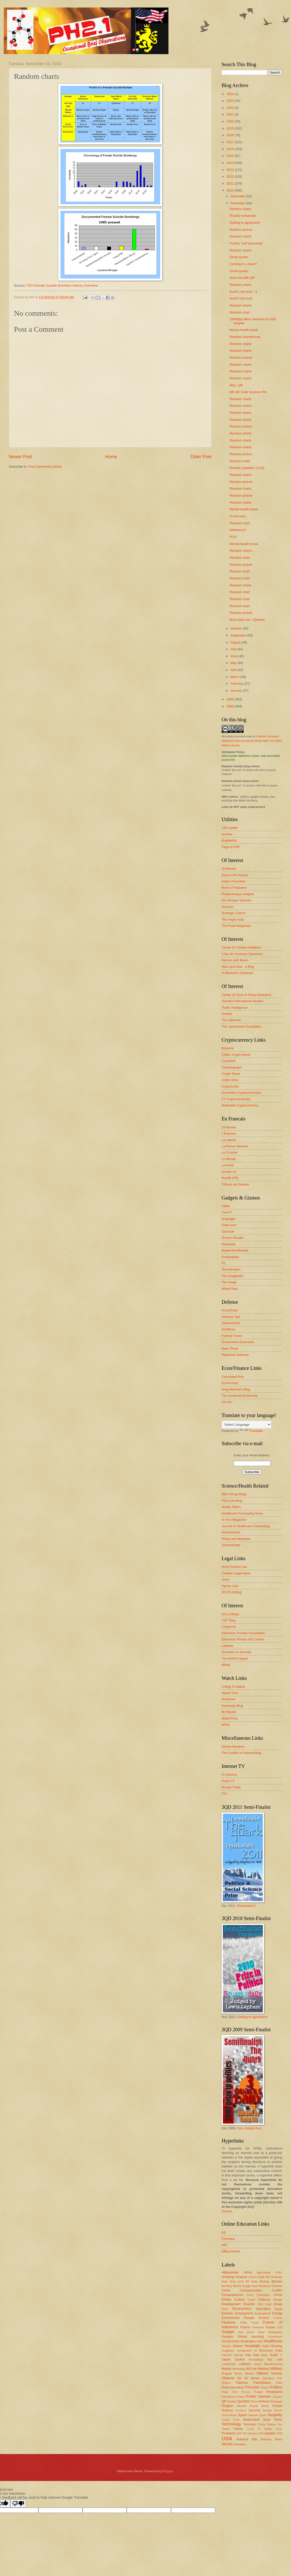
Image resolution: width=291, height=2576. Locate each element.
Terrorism (250, 2424)
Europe (249, 2318)
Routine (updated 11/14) (247, 468)
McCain (251, 2368)
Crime (278, 2295)
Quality (231, 2401)
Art (268, 2277)
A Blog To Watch (233, 1687)
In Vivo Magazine (234, 1519)
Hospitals (252, 2346)
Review (242, 2405)
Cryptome (229, 1626)
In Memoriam (263, 2350)
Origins (226, 2382)
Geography (275, 2332)
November (238, 203)
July (233, 649)
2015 (231, 156)
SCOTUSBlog (231, 1592)
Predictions (274, 2392)
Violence (242, 2439)
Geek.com (229, 1225)
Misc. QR (236, 385)
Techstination (231, 1269)
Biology (265, 2281)
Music (238, 2373)
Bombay (227, 2285)
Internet (238, 2355)
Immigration (244, 2350)
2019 (231, 128)
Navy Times (230, 1348)
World (227, 2444)
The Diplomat (231, 1020)
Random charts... (242, 550)
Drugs (278, 2304)
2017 (231, 142)
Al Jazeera (229, 1774)
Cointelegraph (232, 1067)
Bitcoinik (228, 1048)
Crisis (226, 2299)
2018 (231, 135)
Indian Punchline (233, 881)
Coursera (228, 2239)
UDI (238, 2433)
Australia (276, 2276)
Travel (226, 2428)
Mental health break (244, 330)
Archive (227, 834)
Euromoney (230, 1383)
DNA (260, 2304)
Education (263, 2309)
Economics (242, 2308)
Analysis (241, 2277)
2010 (231, 190)
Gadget (228, 2332)
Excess (264, 2318)
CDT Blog (229, 1620)
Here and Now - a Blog (238, 966)
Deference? (238, 530)
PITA (233, 537)
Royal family (259, 2405)
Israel (274, 2355)
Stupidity (275, 2415)
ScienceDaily (231, 1545)
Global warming (251, 2336)
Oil (239, 2378)
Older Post (201, 456)
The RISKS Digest (235, 1658)
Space (242, 2415)
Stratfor (227, 1014)
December (238, 196)
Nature (262, 2373)
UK (244, 2433)
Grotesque (248, 2341)
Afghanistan (230, 2272)
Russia (277, 2406)
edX (224, 2245)
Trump (250, 2429)
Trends (238, 2429)
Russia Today (231, 1787)
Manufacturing (273, 2363)
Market (226, 2368)
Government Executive (238, 1342)
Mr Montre (229, 1712)
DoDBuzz (228, 1329)
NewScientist (231, 1532)
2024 (231, 94)
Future (270, 2327)
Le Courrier (230, 1152)
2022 (231, 107)
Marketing (238, 2368)
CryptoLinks (230, 1086)
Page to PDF (231, 847)
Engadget (228, 1219)
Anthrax (253, 2277)
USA (227, 2438)
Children (277, 2285)
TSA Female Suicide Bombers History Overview (62, 285)
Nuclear (276, 2373)
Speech (253, 2415)
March (235, 677)
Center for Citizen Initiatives (241, 947)
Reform (263, 2401)
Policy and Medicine (236, 1539)
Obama (228, 2378)
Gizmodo (228, 1231)
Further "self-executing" (246, 243)
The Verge (229, 1282)
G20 (280, 2327)
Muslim (249, 2373)
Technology (231, 2424)
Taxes (278, 2419)
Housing (276, 2346)
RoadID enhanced (243, 215)
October (236, 628)
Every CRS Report (235, 875)
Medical (263, 2368)
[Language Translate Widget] (246, 1424)
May (233, 663)
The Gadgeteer (232, 1276)
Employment (244, 2313)
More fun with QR (242, 278)
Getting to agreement (245, 222)
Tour (279, 2424)
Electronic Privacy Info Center (243, 1639)
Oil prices (251, 2378)
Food (255, 2322)
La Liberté (229, 1140)
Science (227, 2410)
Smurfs (278, 2410)
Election (227, 2313)
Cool (250, 2294)
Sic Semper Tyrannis (236, 900)
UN (260, 2433)
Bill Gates (252, 2281)
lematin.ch (229, 1172)
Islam (264, 2355)
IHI (224, 2232)
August (235, 642)
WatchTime (230, 1718)
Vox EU (227, 1402)
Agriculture (264, 2272)
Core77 (227, 1212)
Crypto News (231, 1073)
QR (224, 2401)
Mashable (229, 1244)
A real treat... (239, 516)
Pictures (252, 2387)
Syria (266, 2419)
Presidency (229, 2396)
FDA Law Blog (232, 1501)
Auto (225, 2281)
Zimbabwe (239, 2444)
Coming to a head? (243, 264)
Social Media (229, 2415)
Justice (240, 2359)
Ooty (279, 2378)
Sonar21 (228, 907)
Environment (231, 2318)
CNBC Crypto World (236, 1055)
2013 (231, 170)
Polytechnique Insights (238, 894)
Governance (275, 2336)
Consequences (232, 2295)
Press (241, 2396)
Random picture (241, 229)
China (226, 2290)
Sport (262, 2415)
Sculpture (241, 2410)
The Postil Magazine (236, 926)
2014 (231, 163)
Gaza (261, 2332)
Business (265, 2285)
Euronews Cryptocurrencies (241, 1092)
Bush (255, 2286)
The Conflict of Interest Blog (241, 1753)
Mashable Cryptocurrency (240, 1105)
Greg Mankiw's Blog (236, 1389)
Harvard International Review (242, 1001)
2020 (231, 121)
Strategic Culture (234, 913)
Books (237, 2285)
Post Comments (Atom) (45, 466)
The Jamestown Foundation (241, 1026)
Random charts (240, 209)
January (236, 690)
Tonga (261, 2424)
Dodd (268, 2304)
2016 (231, 149)
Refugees (276, 2401)
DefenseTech (231, 1323)
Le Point (227, 1165)
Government (230, 2341)
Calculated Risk (233, 1377)
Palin (279, 2382)
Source (227, 2211)
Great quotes (239, 257)
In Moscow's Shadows (237, 973)
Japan (226, 2359)
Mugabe (227, 2373)
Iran (248, 2355)
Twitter (268, 2428)
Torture (271, 2424)
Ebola (225, 2309)
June (234, 656)
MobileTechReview (235, 1250)
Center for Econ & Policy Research (246, 995)
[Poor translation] (18, 2503)
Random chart (240, 312)
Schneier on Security (236, 1652)
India (278, 2350)
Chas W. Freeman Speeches (242, 954)
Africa (248, 2272)
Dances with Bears (235, 960)
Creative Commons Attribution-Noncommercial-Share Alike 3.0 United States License (252, 741)
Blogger (167, 2471)
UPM (279, 2433)
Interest (226, 2355)
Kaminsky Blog (232, 1706)
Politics (276, 2387)
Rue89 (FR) (230, 1178)
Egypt (278, 2308)
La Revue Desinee (235, 1146)
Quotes (243, 2401)
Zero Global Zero (249, 2128)
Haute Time (230, 1693)
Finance (228, 2322)
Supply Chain (231, 2419)
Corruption (263, 2294)
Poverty (245, 2392)
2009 (231, 699)
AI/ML (279, 2272)
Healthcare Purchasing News (242, 1513)
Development (231, 2304)
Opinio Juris (230, 1586)
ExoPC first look (241, 298)
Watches (266, 2439)
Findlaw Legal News (236, 1573)
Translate (251, 1431)
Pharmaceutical (233, 2387)
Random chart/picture (245, 337)
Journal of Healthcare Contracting (246, 1526)
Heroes (226, 2346)
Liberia (258, 2364)
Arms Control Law (234, 1567)
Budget (246, 2285)
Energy (277, 2313)
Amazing (228, 2277)
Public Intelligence (235, 1007)
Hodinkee (228, 1699)
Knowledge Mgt (260, 2359)
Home (111, 456)
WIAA (226, 1724)
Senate (267, 2410)
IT (281, 2355)
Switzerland (251, 2419)
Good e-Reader (233, 1238)
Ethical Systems (233, 1746)
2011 (231, 183)
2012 (231, 176)
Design (277, 2299)
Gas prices (246, 2332)
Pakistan (242, 2382)
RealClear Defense (235, 1355)
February (237, 683)
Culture (239, 2299)
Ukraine (252, 2433)
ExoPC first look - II (243, 292)
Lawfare (227, 1646)
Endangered (262, 2313)
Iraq (256, 2355)
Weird (278, 2439)
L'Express (229, 1133)
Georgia (227, 2336)
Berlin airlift (237, 2281)
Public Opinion (258, 2396)
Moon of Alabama (234, 887)
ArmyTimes (230, 1310)
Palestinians (262, 2382)
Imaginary (228, 2350)
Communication (251, 2290)
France (245, 2327)
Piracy (265, 2387)
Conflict (277, 2290)
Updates (270, 2433)
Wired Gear (230, 1288)
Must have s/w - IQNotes (247, 620)
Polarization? (246, 1906)
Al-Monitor (229, 868)
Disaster (249, 2304)
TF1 (224, 1794)
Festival (278, 2318)
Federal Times (232, 1336)
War (254, 2439)
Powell (258, 2391)
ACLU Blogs (230, 1614)
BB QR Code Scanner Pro (248, 392)
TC (224, 1263)
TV (259, 2429)
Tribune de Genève (235, 1184)
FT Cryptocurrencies (236, 1099)
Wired (226, 1665)
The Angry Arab (233, 919)
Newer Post (20, 456)
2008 (231, 706)
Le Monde (229, 1159)
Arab (262, 2276)
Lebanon (245, 2364)
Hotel (265, 2346)
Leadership (229, 2363)
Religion (227, 2406)
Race (254, 2401)
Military (276, 2368)
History (238, 2346)
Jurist (225, 1579)
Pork (235, 2392)
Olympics (268, 2378)
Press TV (228, 1781)
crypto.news (230, 1080)
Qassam (277, 2396)
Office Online (231, 2251)
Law (279, 2359)
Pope (225, 2391)
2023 (231, 101)
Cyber (252, 2299)
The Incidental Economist (240, 1395)
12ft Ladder (230, 828)
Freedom (258, 2327)
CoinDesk (229, 1061)
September (238, 635)
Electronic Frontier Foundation (243, 1633)
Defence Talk (231, 1317)
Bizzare (277, 2281)
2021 (231, 114)
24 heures (229, 1127)
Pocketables (230, 1257)
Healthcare (273, 2341)
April (234, 670)
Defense (264, 2299)
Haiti (260, 2341)
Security (254, 2410)
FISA (243, 2322)
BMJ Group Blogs (234, 1494)
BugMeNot (229, 840)
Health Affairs (231, 1507)
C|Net (226, 1206)
